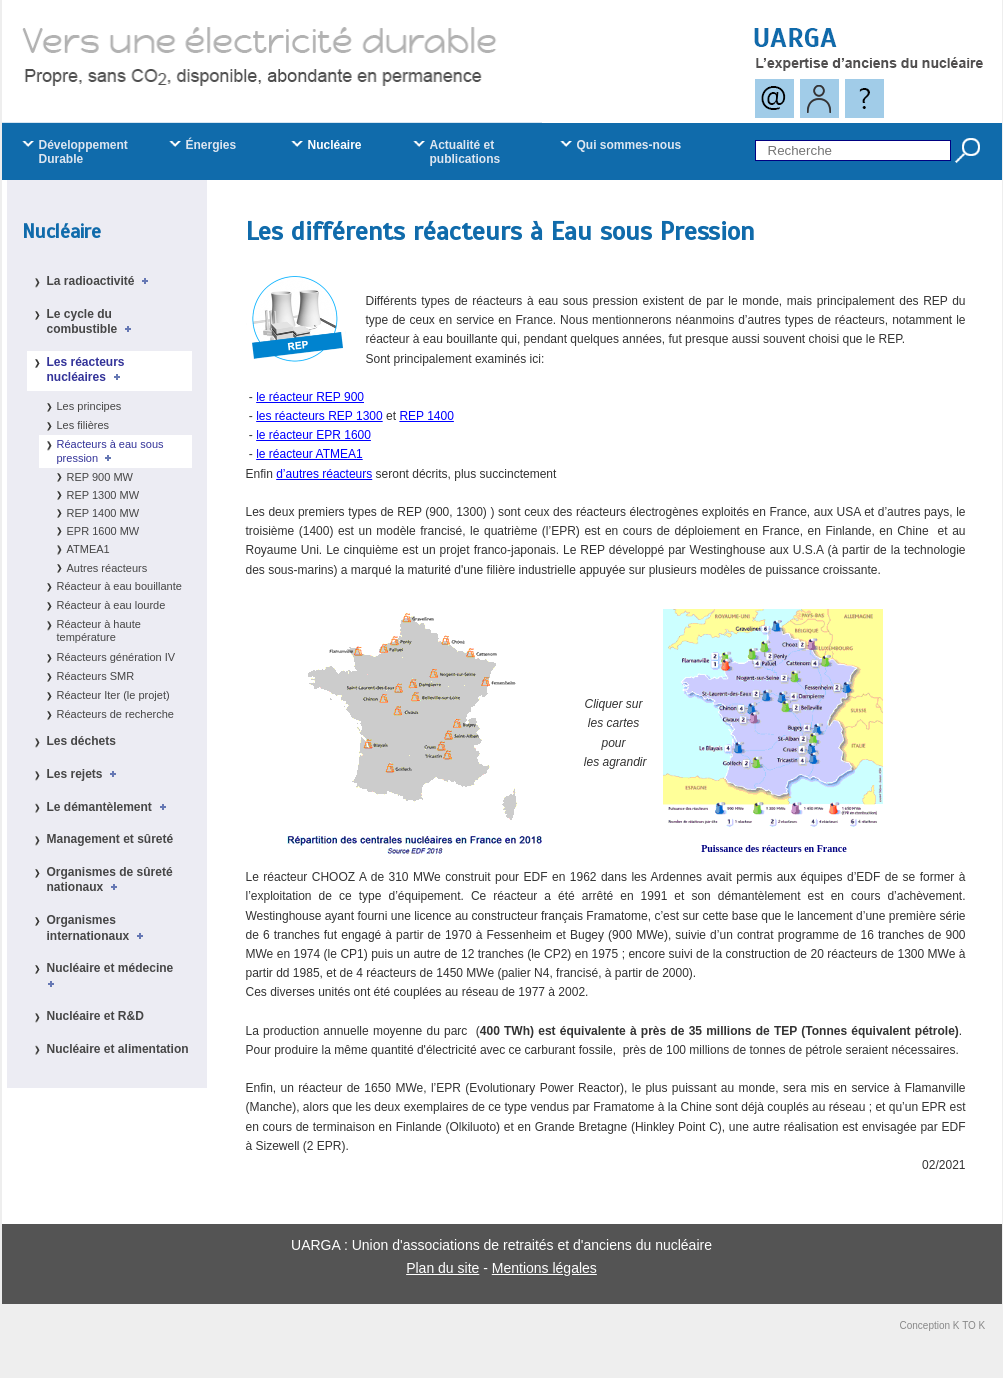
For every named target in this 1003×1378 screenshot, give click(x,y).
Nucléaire (61, 231)
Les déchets (81, 741)
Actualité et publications (465, 152)
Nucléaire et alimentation (118, 1049)
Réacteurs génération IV (116, 657)
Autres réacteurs (107, 568)
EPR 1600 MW (103, 531)
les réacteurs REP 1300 (319, 416)
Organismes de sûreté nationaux (110, 880)
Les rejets (85, 774)
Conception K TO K (943, 1325)
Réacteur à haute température (99, 630)
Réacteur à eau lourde (111, 605)
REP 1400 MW (103, 513)
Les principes (89, 406)
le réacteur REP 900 (310, 397)
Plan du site (442, 1268)
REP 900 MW (100, 477)
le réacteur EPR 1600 (313, 435)
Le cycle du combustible (92, 322)
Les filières (83, 425)
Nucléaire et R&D (95, 1016)
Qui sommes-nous (629, 145)
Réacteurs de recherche (115, 714)
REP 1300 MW (103, 495)
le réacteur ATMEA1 (309, 454)
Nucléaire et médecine (113, 974)
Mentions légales (544, 1268)
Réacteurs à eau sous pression (110, 450)
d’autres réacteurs (324, 474)
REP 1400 (426, 416)
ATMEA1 (88, 549)
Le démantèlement (110, 807)
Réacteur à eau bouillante (119, 586)
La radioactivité (101, 281)
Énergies (211, 145)
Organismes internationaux (98, 928)
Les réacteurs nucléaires (87, 370)
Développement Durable (83, 152)
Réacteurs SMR (96, 676)
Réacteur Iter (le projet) (113, 695)
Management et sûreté (110, 839)
